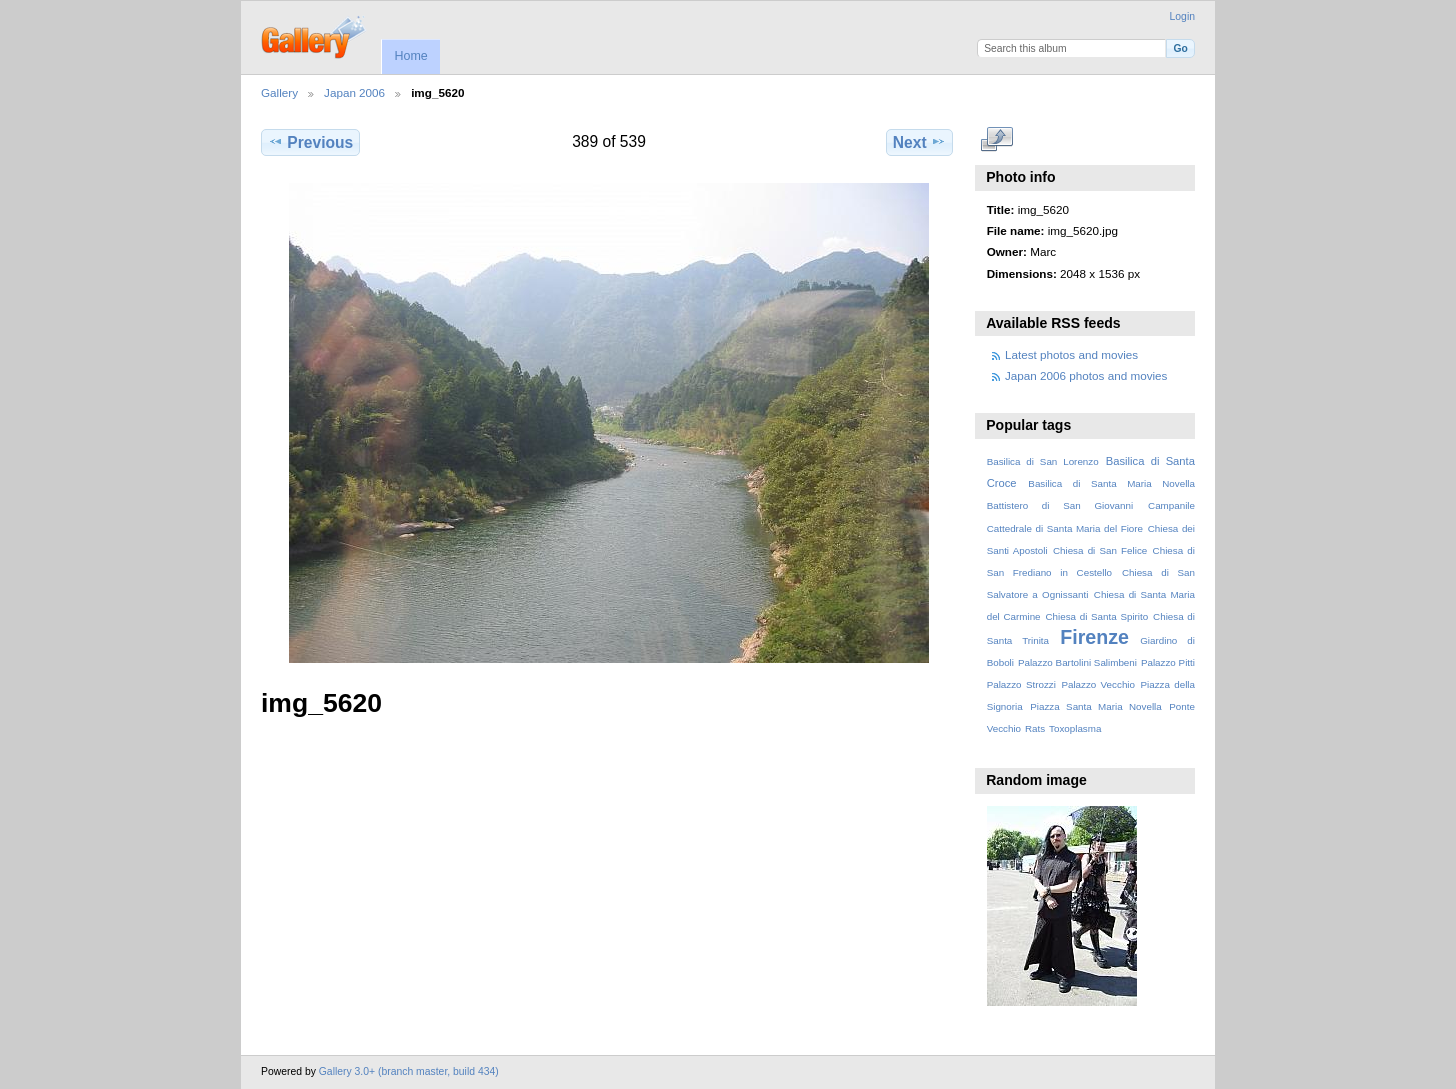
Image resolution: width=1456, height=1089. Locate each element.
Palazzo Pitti (1168, 662)
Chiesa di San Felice (1100, 550)
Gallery (279, 92)
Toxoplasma (1075, 728)
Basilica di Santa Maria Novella (1111, 483)
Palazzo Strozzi (1021, 684)
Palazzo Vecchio (1098, 684)
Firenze (1094, 637)
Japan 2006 (354, 92)
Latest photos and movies (1071, 354)
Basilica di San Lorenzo (1043, 461)
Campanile (1171, 505)
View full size (997, 140)
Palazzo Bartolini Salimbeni (1077, 662)
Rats (1035, 728)
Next (919, 142)
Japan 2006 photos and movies (1086, 375)
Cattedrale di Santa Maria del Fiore (1065, 528)
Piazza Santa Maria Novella (1096, 706)
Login (1182, 16)
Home (410, 56)
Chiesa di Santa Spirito (1096, 616)
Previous (310, 142)
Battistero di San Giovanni (1060, 505)
